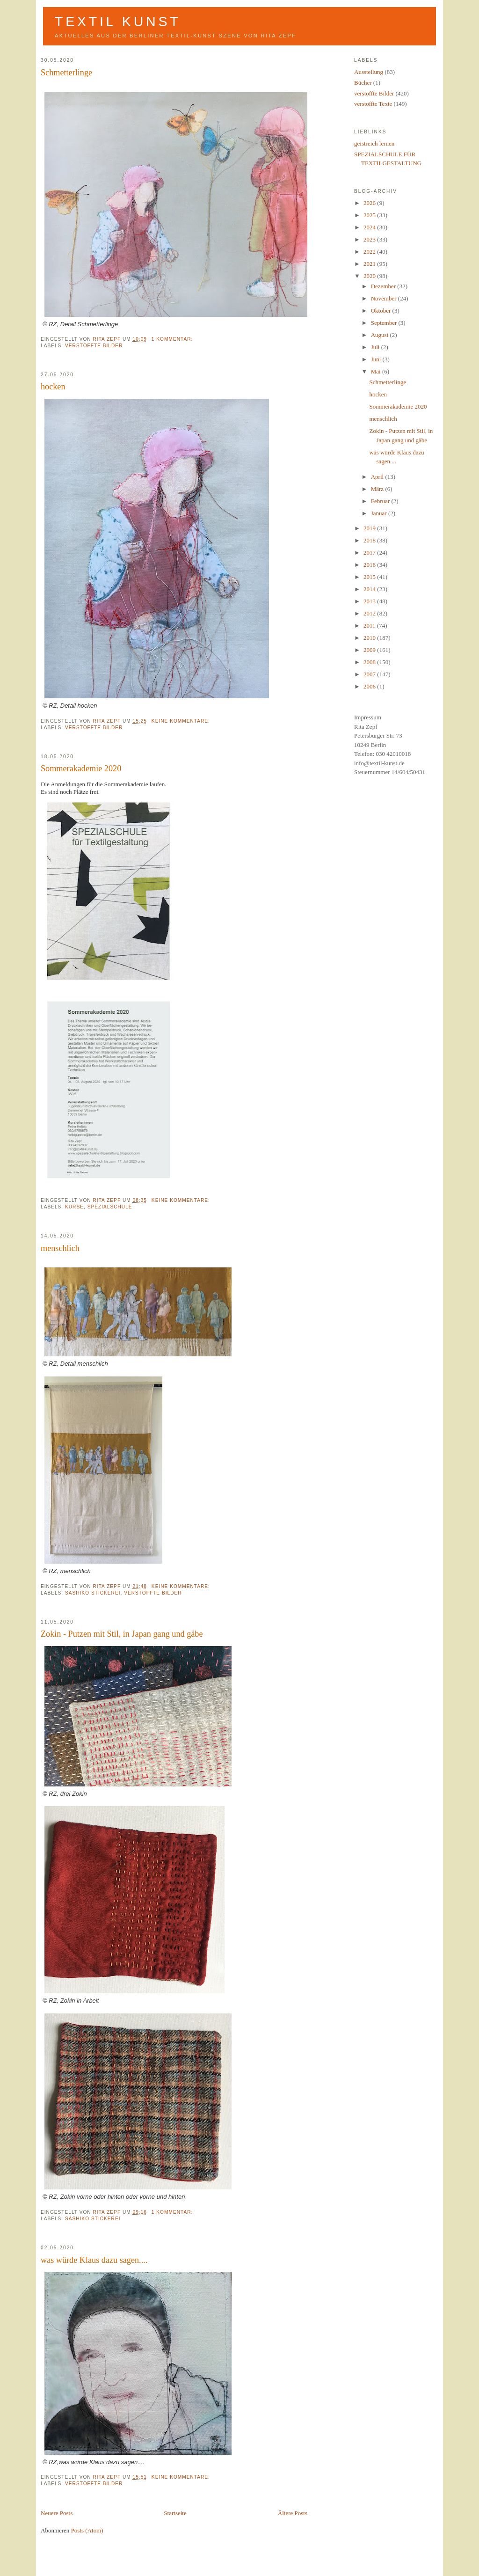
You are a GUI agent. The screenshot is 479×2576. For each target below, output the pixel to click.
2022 (370, 251)
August (380, 334)
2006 (370, 686)
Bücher (363, 82)
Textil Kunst (118, 21)
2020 (370, 275)
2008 (370, 662)
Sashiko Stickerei (93, 1592)
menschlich (60, 1248)
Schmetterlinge (66, 72)
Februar (381, 501)
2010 (370, 637)
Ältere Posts (292, 2513)
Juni (377, 359)
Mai (376, 371)
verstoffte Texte (373, 103)
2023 (370, 239)
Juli (376, 347)
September (385, 322)
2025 (370, 215)
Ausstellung (368, 71)
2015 (370, 576)
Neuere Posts (57, 2513)
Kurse (74, 1206)
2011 (370, 625)
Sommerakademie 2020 (81, 768)
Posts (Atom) (87, 2530)
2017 (370, 552)
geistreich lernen (374, 143)
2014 (370, 589)
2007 (370, 674)
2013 (370, 601)
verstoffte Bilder (94, 345)
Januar (379, 513)
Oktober (381, 310)
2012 (370, 613)
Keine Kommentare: (182, 721)
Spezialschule (109, 1206)
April (378, 476)
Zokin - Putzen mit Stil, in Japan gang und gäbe (122, 1634)
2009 (370, 649)
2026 (370, 202)
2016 (370, 564)
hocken (53, 386)
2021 (370, 263)
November (384, 298)
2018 (370, 540)
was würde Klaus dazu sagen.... (94, 2260)
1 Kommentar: (173, 339)
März (378, 488)
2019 (370, 528)
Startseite (175, 2513)
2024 (370, 227)
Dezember (384, 286)
